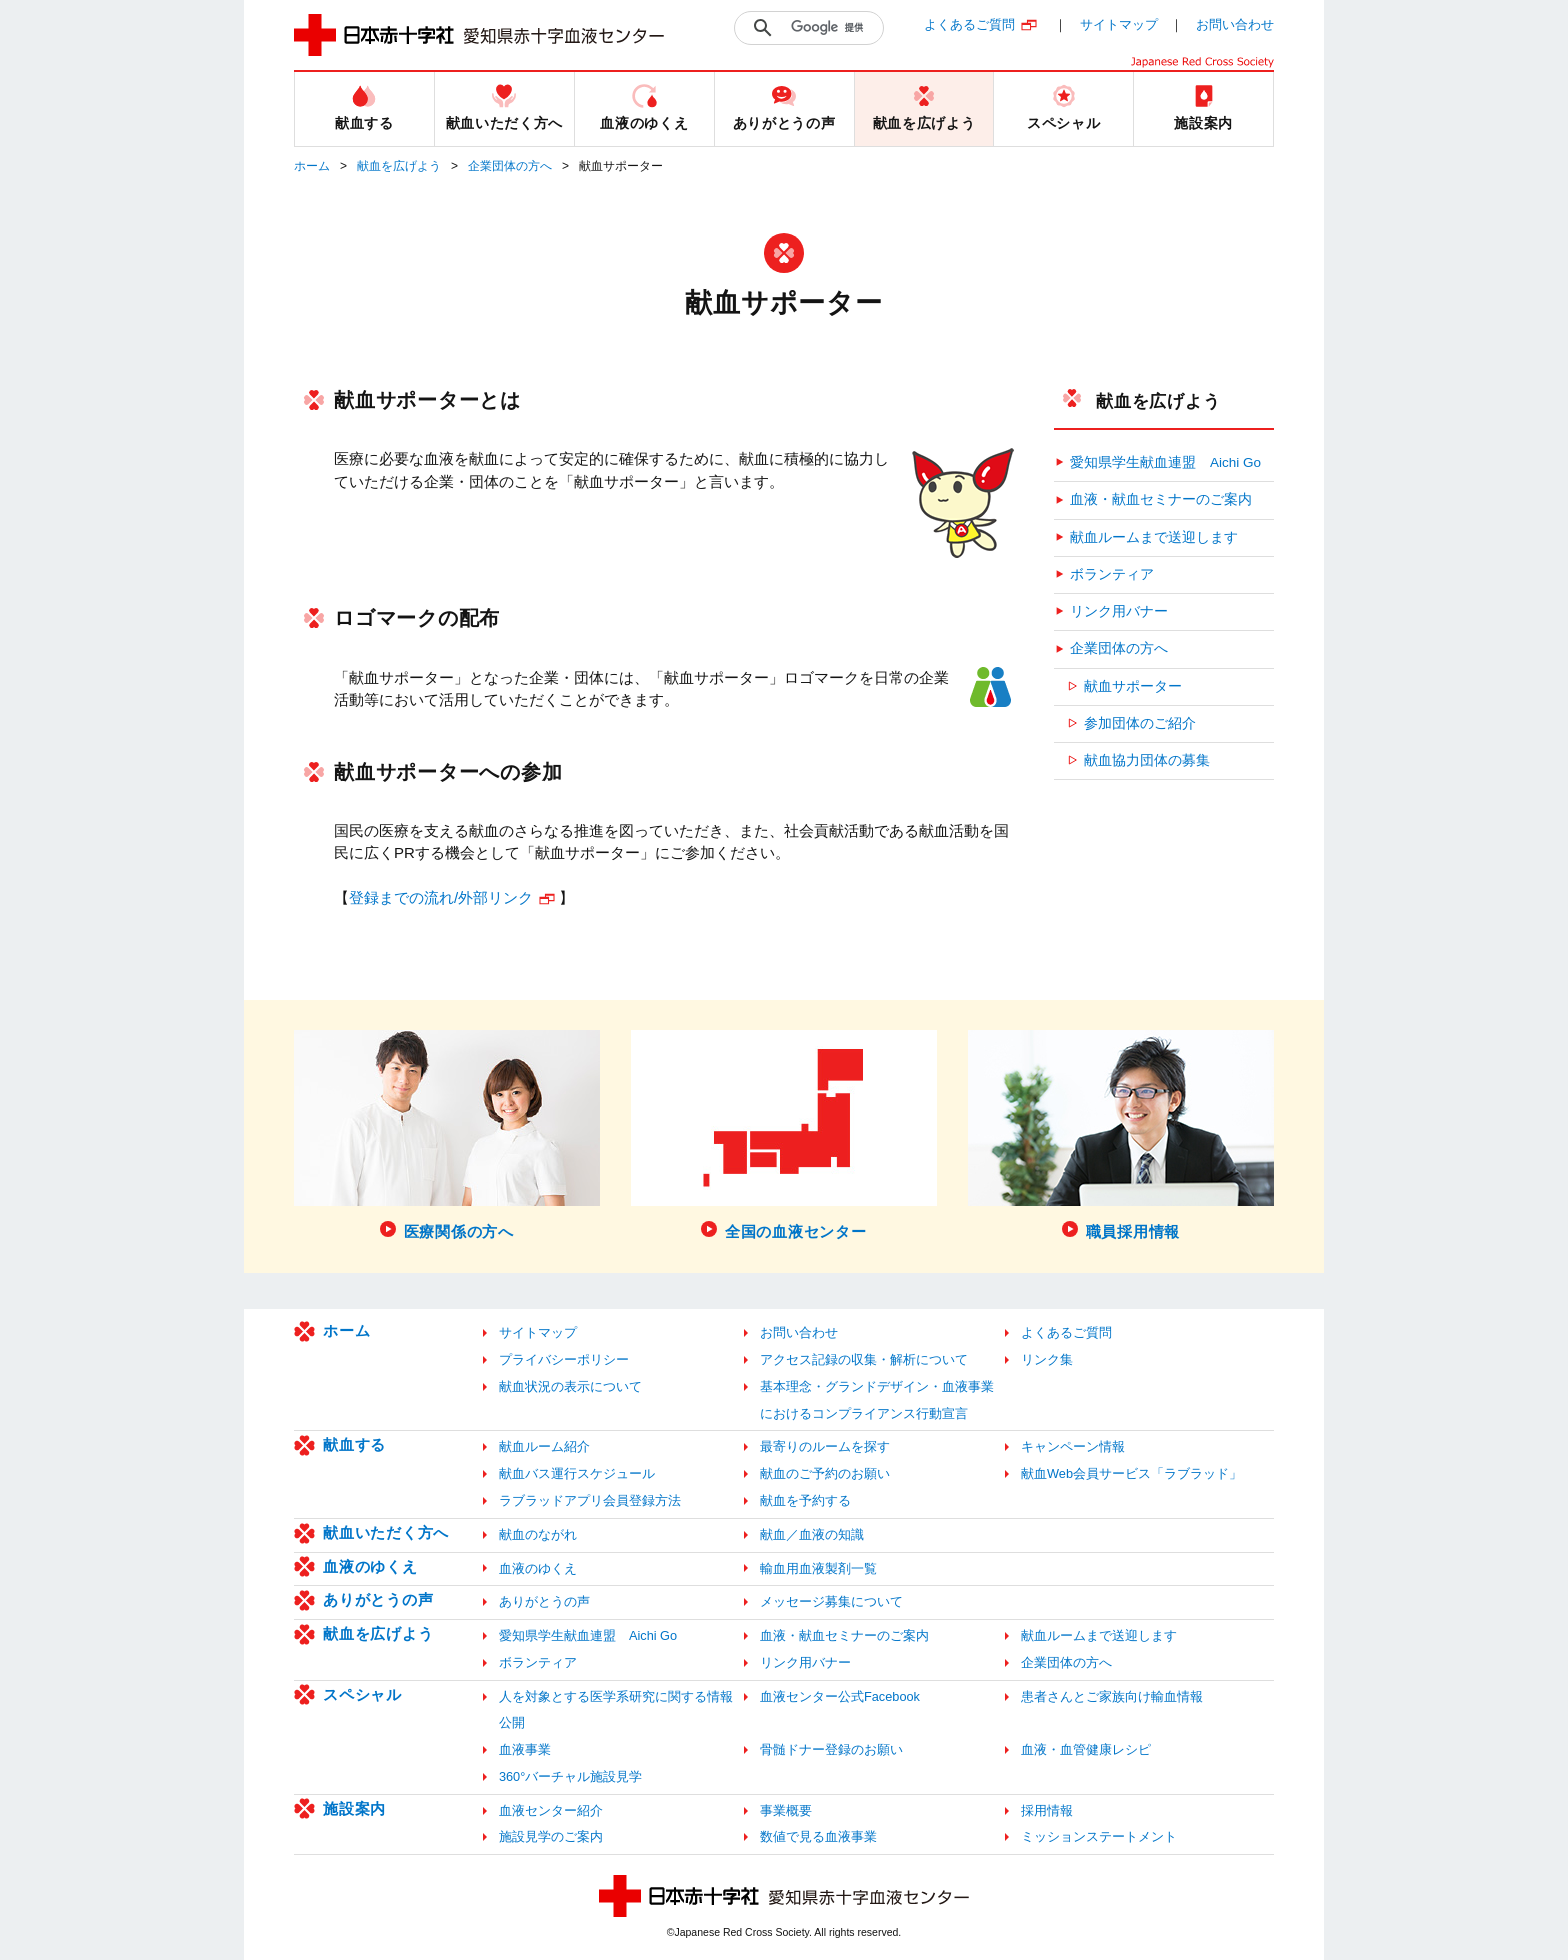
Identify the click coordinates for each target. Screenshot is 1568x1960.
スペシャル (362, 1694)
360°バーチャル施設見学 (570, 1776)
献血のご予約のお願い (825, 1473)
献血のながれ (538, 1534)
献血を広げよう (399, 166)
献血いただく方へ (386, 1532)
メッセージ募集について (831, 1601)
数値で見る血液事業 (818, 1836)
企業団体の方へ (510, 166)
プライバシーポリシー (564, 1359)
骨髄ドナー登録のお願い (831, 1749)
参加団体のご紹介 (1140, 723)
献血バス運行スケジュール (577, 1473)
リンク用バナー (1119, 611)
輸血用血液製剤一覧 (818, 1568)
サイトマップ (1119, 24)
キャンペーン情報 (1073, 1446)
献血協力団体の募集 (1147, 760)
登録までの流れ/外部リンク (441, 897)
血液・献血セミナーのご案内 (1161, 499)
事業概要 (786, 1810)
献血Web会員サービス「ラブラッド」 (1131, 1473)
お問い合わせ (1235, 24)
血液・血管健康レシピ (1086, 1749)
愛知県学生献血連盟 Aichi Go (1165, 462)
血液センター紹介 (551, 1810)
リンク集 (1047, 1359)
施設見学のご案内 (551, 1836)
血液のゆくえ (370, 1566)
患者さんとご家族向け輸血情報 (1112, 1696)
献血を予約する (805, 1500)
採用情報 (1047, 1810)
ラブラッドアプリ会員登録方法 (590, 1500)
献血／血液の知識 (812, 1534)
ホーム (312, 166)
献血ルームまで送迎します (1154, 537)
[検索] (832, 28)
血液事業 (525, 1749)
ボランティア (1112, 574)
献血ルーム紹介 (544, 1446)
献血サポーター (1133, 686)
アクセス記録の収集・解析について (864, 1359)
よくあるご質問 (969, 24)
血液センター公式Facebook (840, 1696)
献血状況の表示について (570, 1386)
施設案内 (354, 1808)
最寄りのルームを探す (825, 1446)
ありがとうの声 (378, 1599)
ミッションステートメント (1099, 1836)
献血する (354, 1444)
